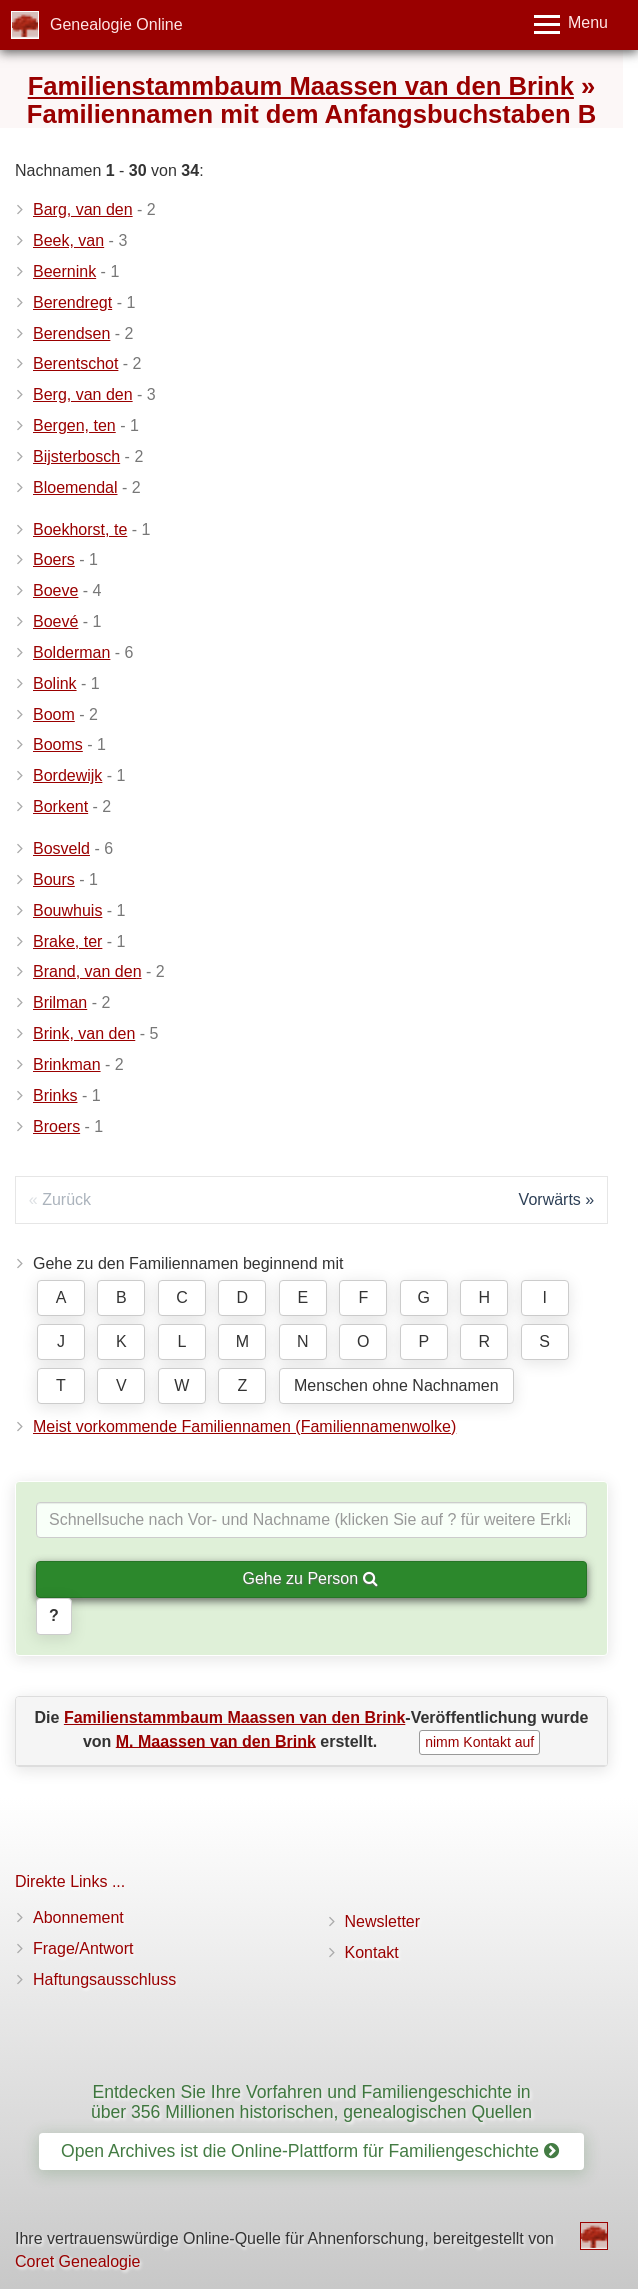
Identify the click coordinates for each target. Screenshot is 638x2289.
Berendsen (71, 333)
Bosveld (61, 848)
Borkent (60, 806)
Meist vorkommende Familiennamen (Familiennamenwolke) (244, 1426)
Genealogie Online (116, 24)
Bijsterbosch (76, 456)
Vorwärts (550, 1199)
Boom (54, 714)
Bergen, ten (74, 425)
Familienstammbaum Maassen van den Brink (301, 86)
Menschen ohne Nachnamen (396, 1385)
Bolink (55, 683)
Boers (54, 559)
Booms (58, 744)
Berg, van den (83, 394)
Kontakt (372, 1952)
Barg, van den (83, 209)
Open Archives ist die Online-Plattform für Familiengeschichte (310, 2151)
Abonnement (78, 1917)
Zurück (66, 1199)
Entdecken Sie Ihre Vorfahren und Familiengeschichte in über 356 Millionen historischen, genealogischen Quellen (311, 2101)
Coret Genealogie (77, 2261)
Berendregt (72, 302)
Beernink (64, 271)
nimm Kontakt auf (479, 1742)
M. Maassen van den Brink (216, 1740)
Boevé (55, 621)
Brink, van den (84, 1033)
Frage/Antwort (83, 1948)
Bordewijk (67, 775)
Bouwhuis (67, 910)
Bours (54, 879)
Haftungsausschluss (104, 1979)
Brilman (60, 1002)
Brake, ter (67, 941)
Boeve (55, 590)
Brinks (55, 1095)
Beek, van (68, 240)
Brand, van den (87, 971)
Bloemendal (75, 487)
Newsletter (383, 1921)
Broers (56, 1126)
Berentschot (75, 363)
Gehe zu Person (309, 1578)
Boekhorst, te (80, 529)
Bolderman (71, 652)
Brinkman (67, 1064)
